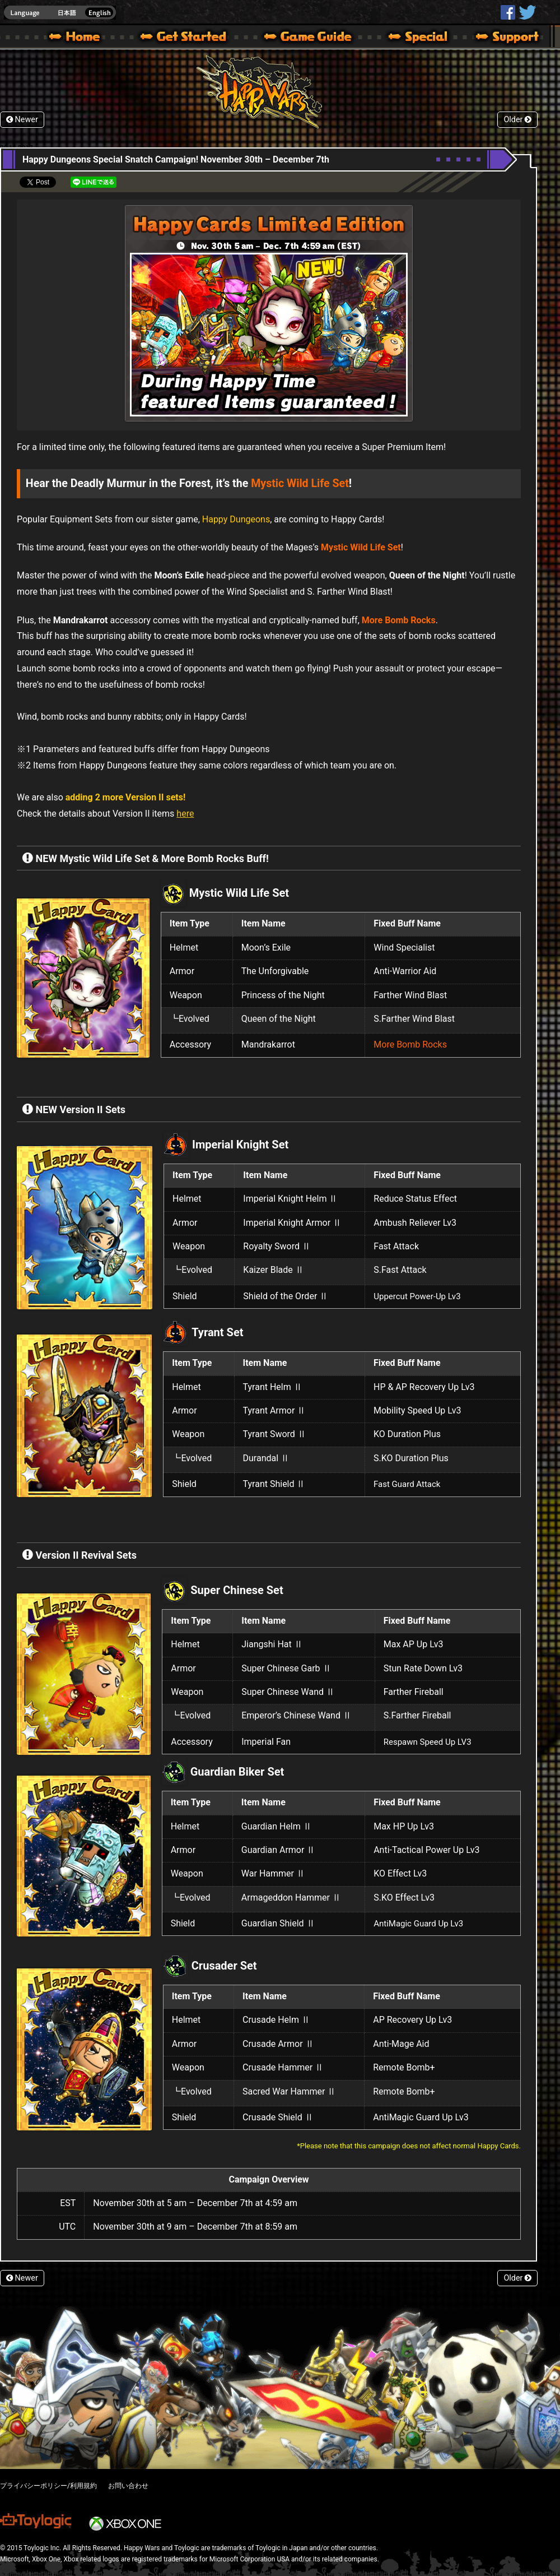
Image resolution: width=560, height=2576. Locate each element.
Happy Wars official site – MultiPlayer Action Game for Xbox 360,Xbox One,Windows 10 (76, 38)
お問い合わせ (128, 2486)
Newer (22, 119)
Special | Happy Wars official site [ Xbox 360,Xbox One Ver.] (414, 38)
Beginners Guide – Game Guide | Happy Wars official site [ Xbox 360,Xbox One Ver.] (316, 38)
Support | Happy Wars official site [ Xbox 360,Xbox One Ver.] (498, 38)
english (60, 13)
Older (517, 119)
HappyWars (508, 12)
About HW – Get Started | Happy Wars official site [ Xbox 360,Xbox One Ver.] (192, 38)
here (185, 813)
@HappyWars (527, 12)
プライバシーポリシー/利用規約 (48, 2486)
